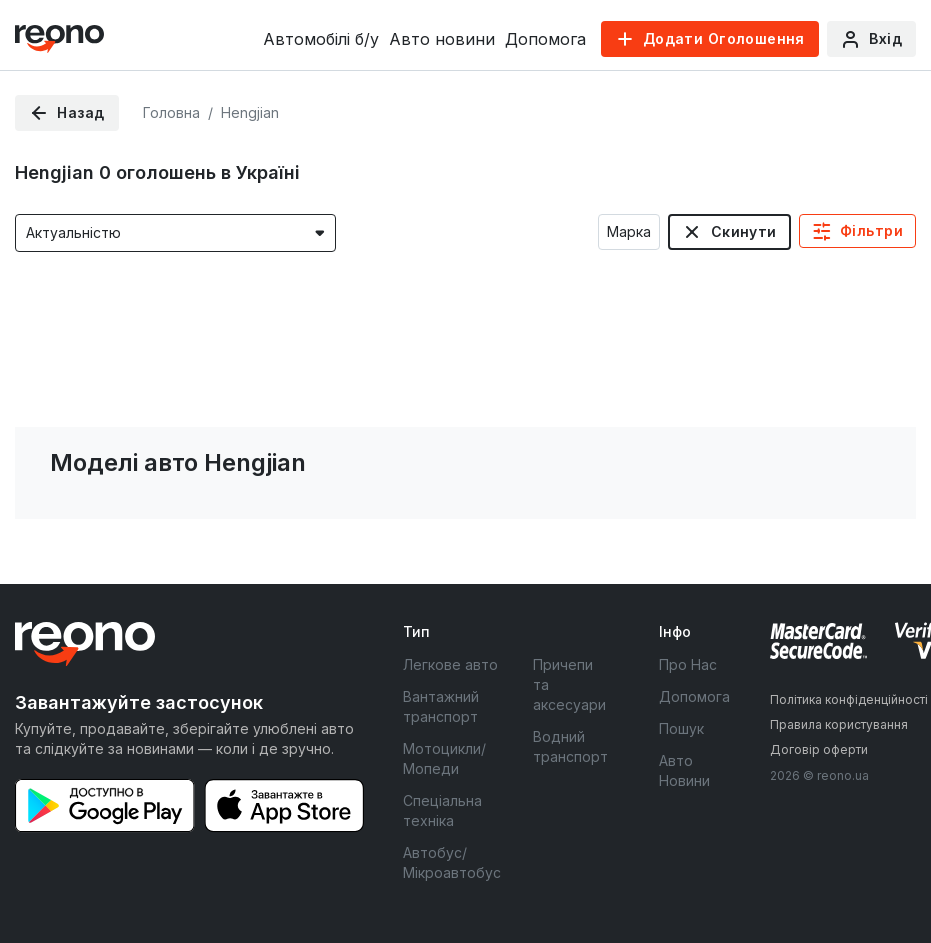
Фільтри (871, 230)
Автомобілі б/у (321, 39)
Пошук (681, 728)
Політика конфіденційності (849, 699)
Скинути (744, 231)
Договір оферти (819, 749)
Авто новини (442, 39)
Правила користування (839, 724)
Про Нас (688, 664)
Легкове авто (450, 664)
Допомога (545, 39)
